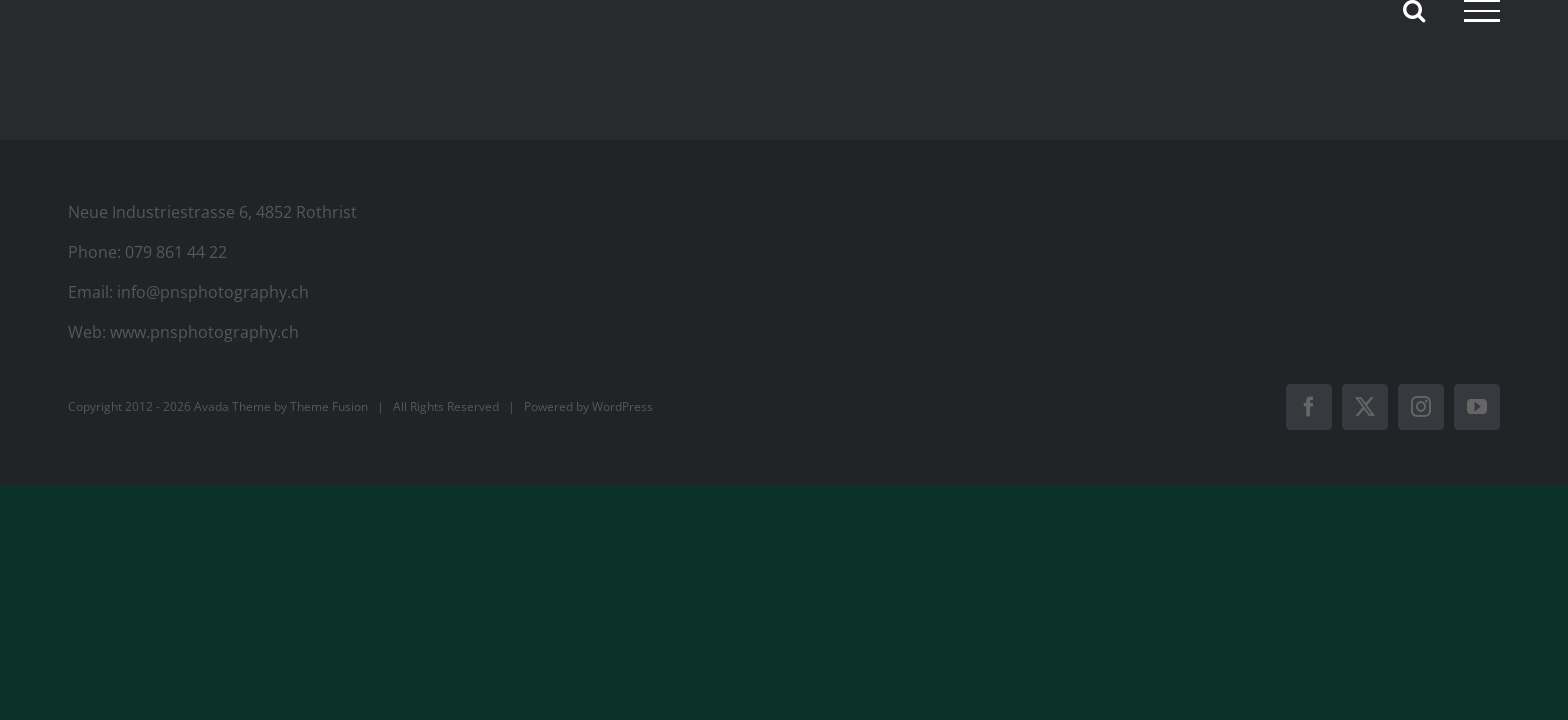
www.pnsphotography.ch (204, 332)
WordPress (622, 406)
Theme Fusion (329, 406)
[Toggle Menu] (1482, 11)
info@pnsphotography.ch (213, 292)
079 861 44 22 (176, 252)
